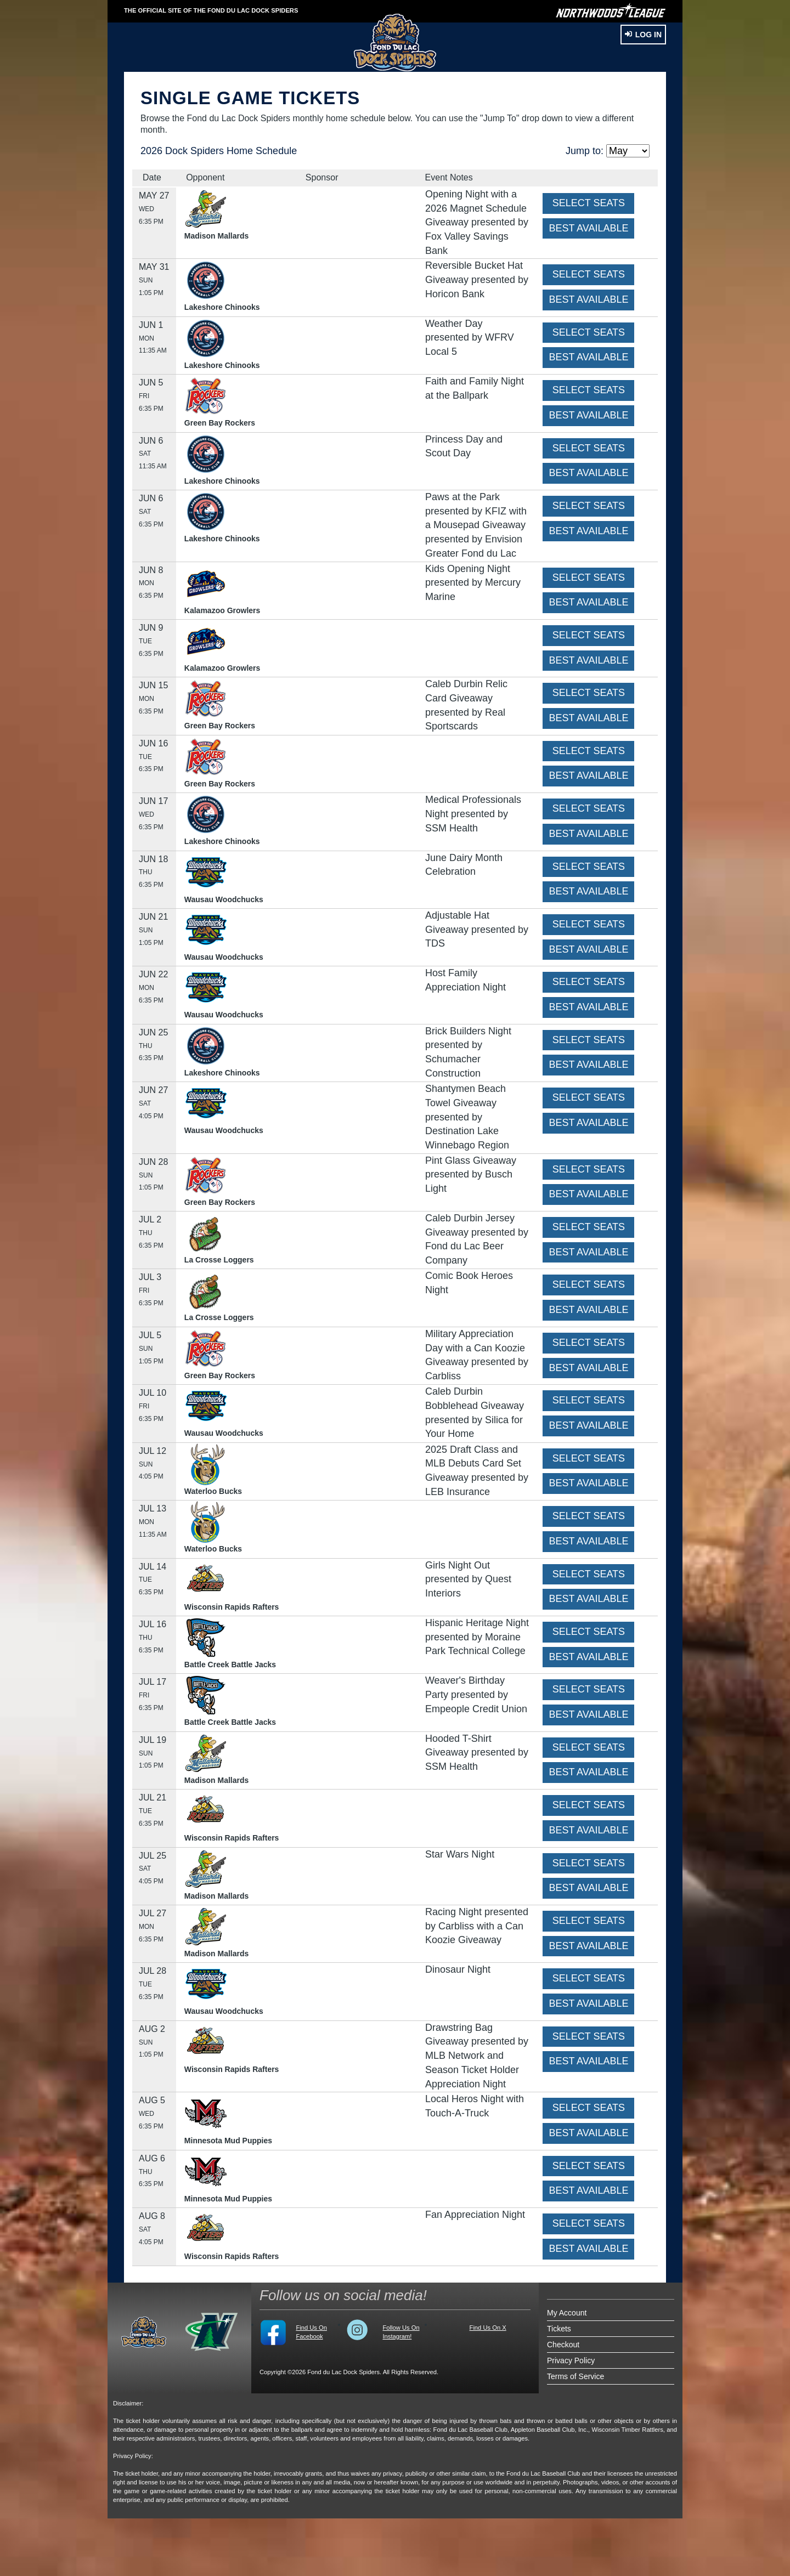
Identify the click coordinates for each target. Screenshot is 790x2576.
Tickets (559, 2328)
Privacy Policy (571, 2360)
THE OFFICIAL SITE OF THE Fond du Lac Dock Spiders (211, 10)
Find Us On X (488, 2327)
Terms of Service (575, 2376)
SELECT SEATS (588, 202)
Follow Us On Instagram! (400, 2332)
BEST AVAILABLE (588, 228)
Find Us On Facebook (311, 2332)
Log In (643, 34)
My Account (566, 2312)
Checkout (563, 2344)
